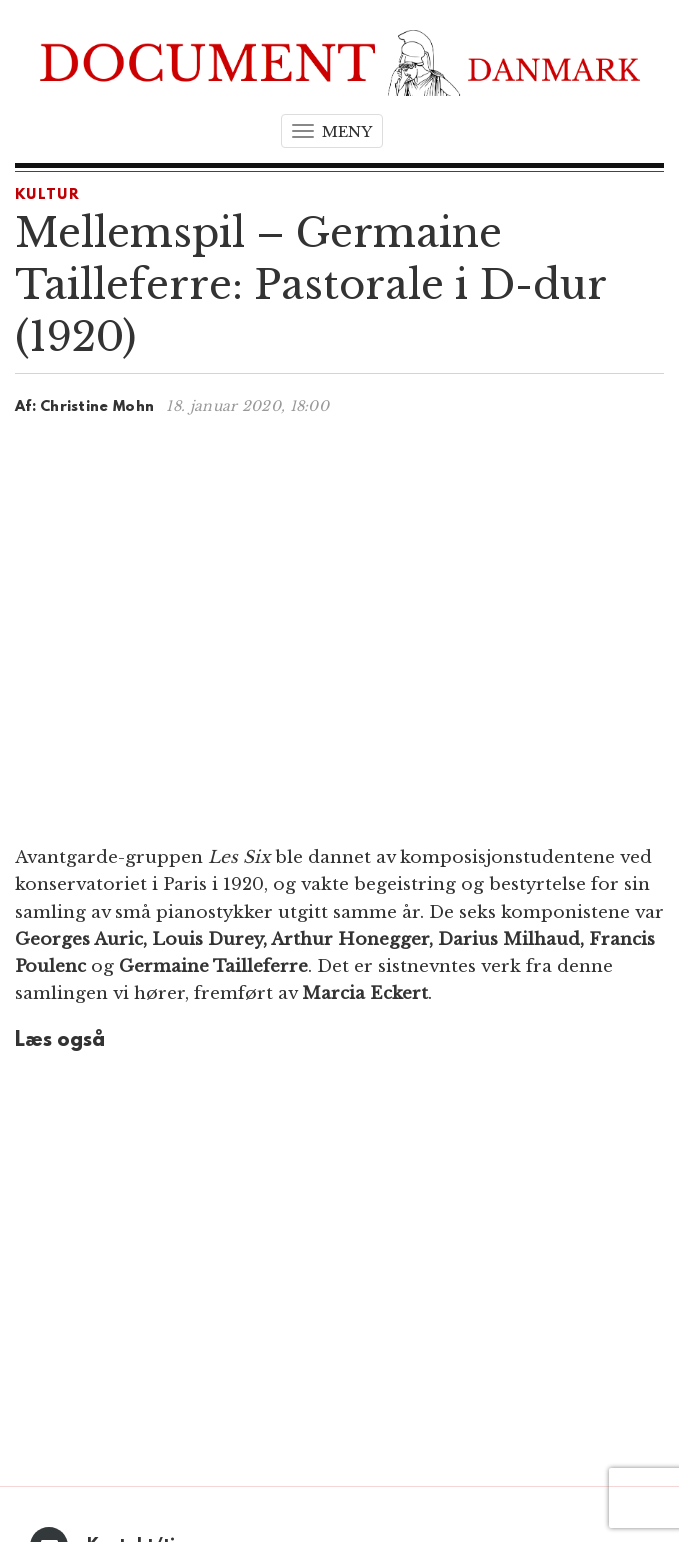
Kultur (47, 195)
